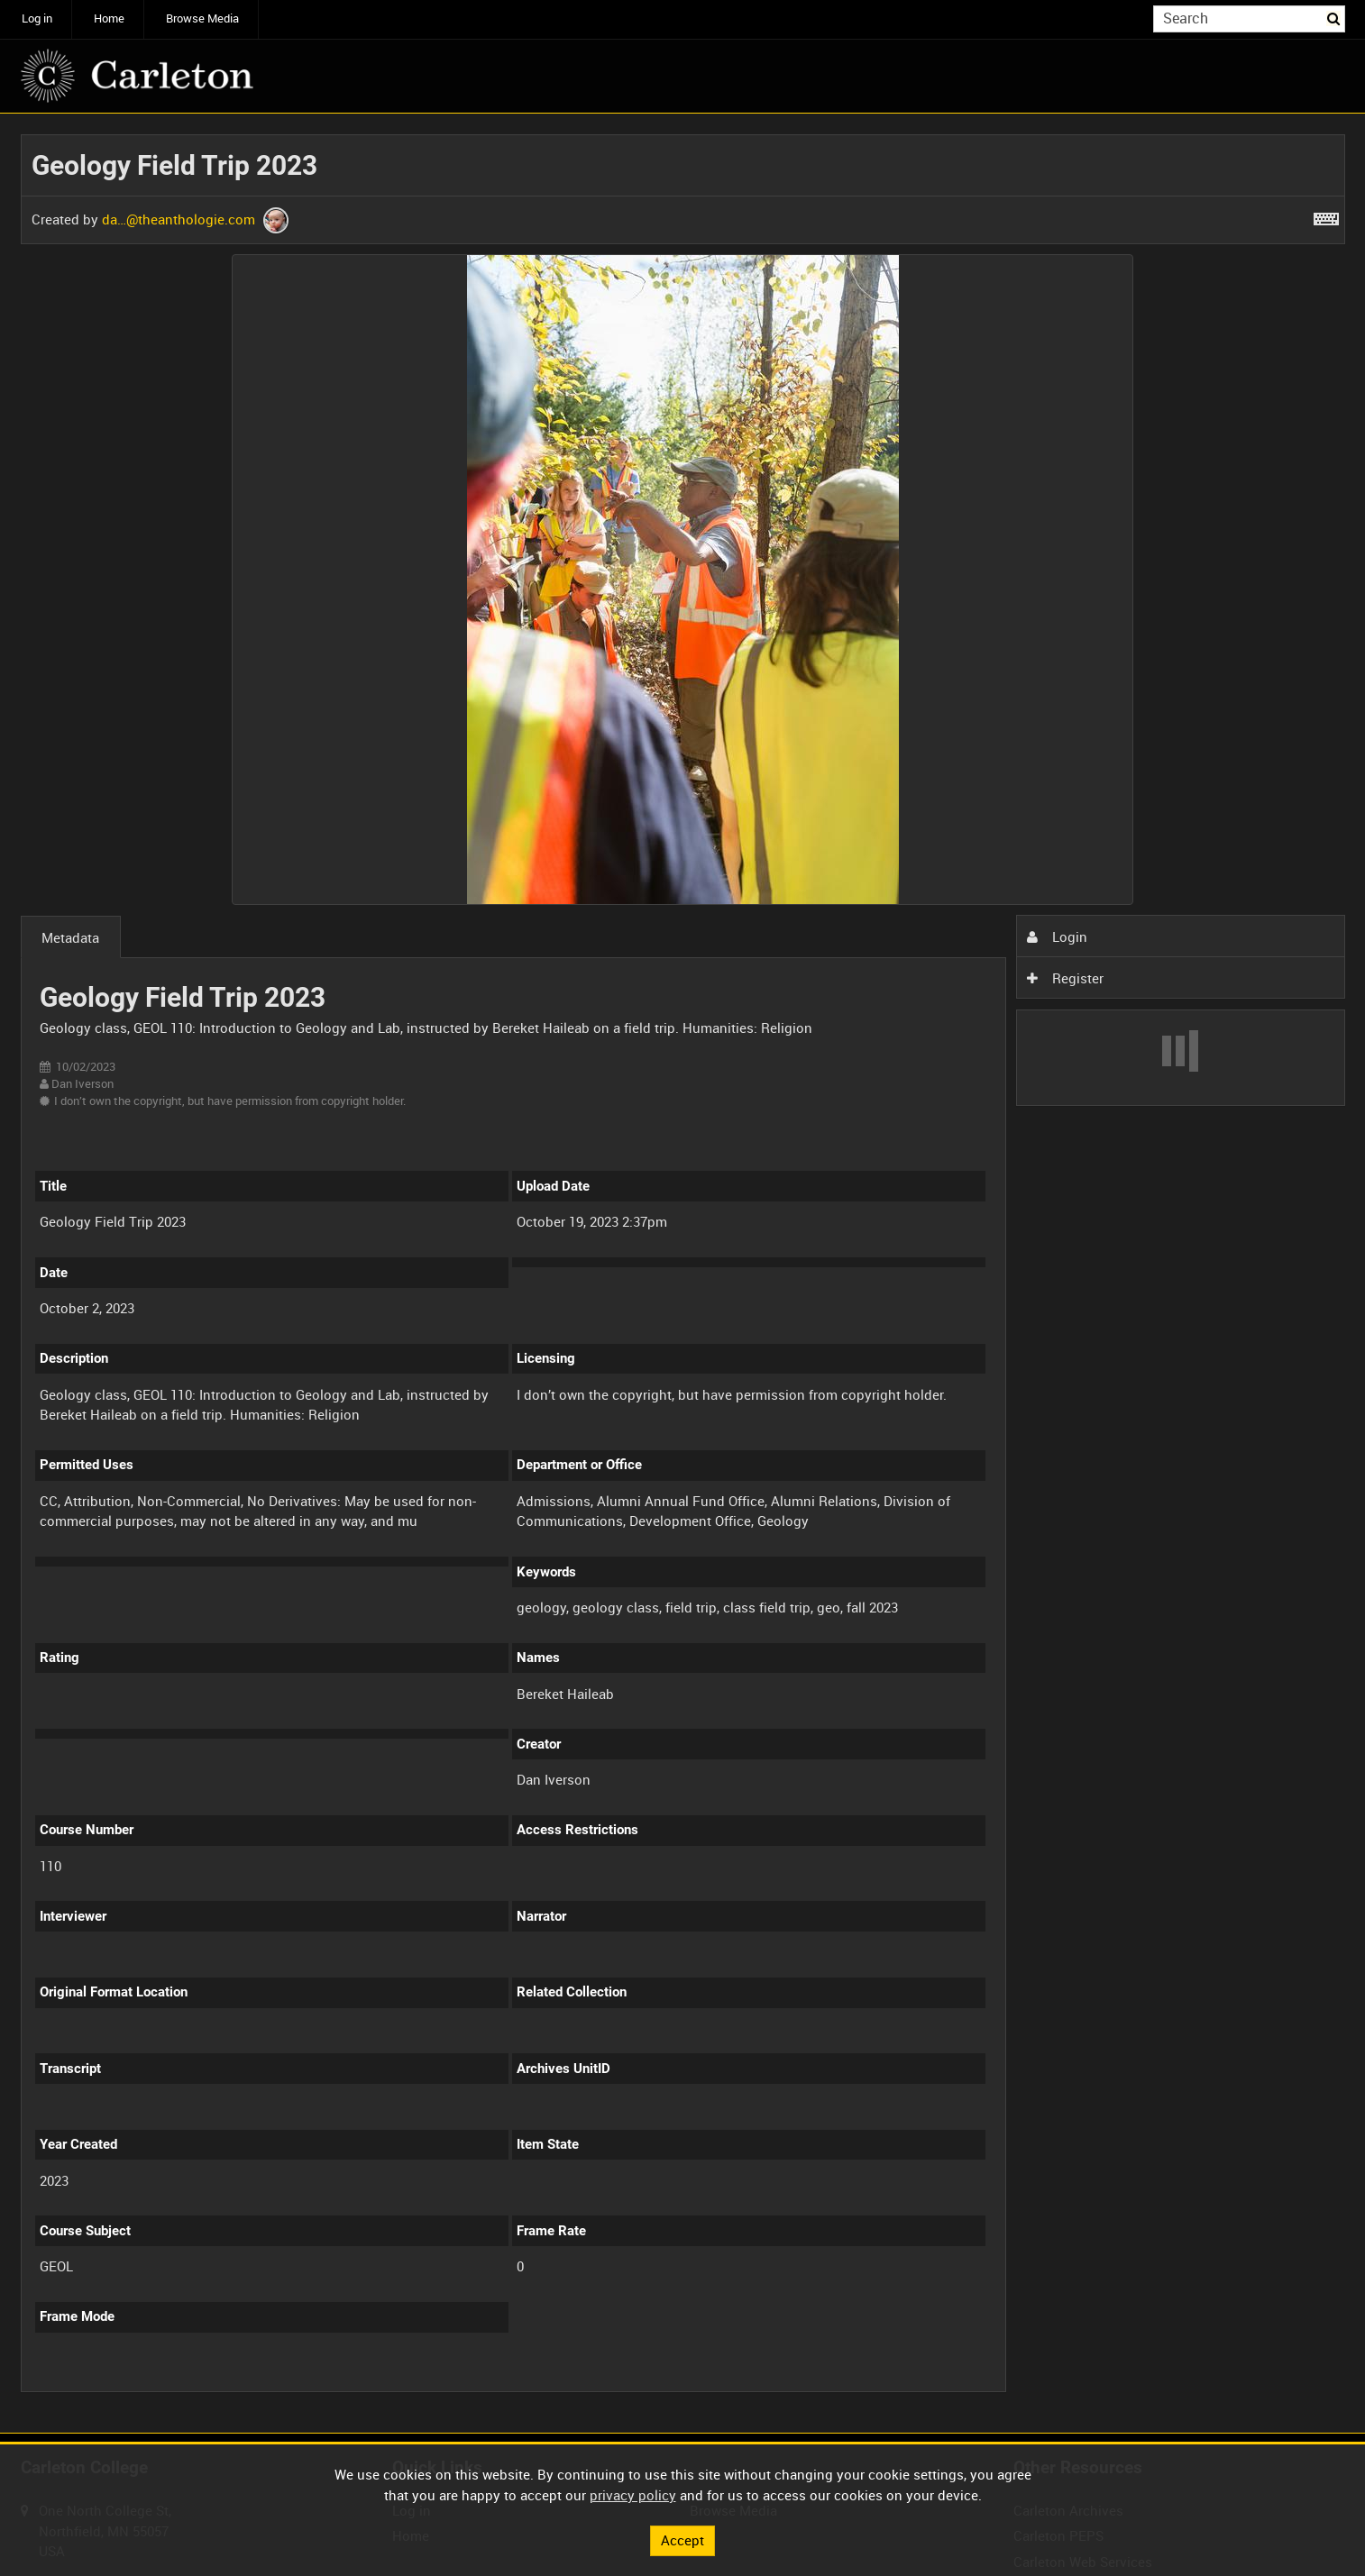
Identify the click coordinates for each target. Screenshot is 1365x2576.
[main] (683, 1273)
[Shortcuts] (1326, 215)
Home (109, 18)
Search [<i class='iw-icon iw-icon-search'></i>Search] (1334, 17)
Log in (37, 18)
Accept (682, 2540)
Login (1056, 936)
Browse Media (202, 18)
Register (1065, 978)
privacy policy (633, 2495)
